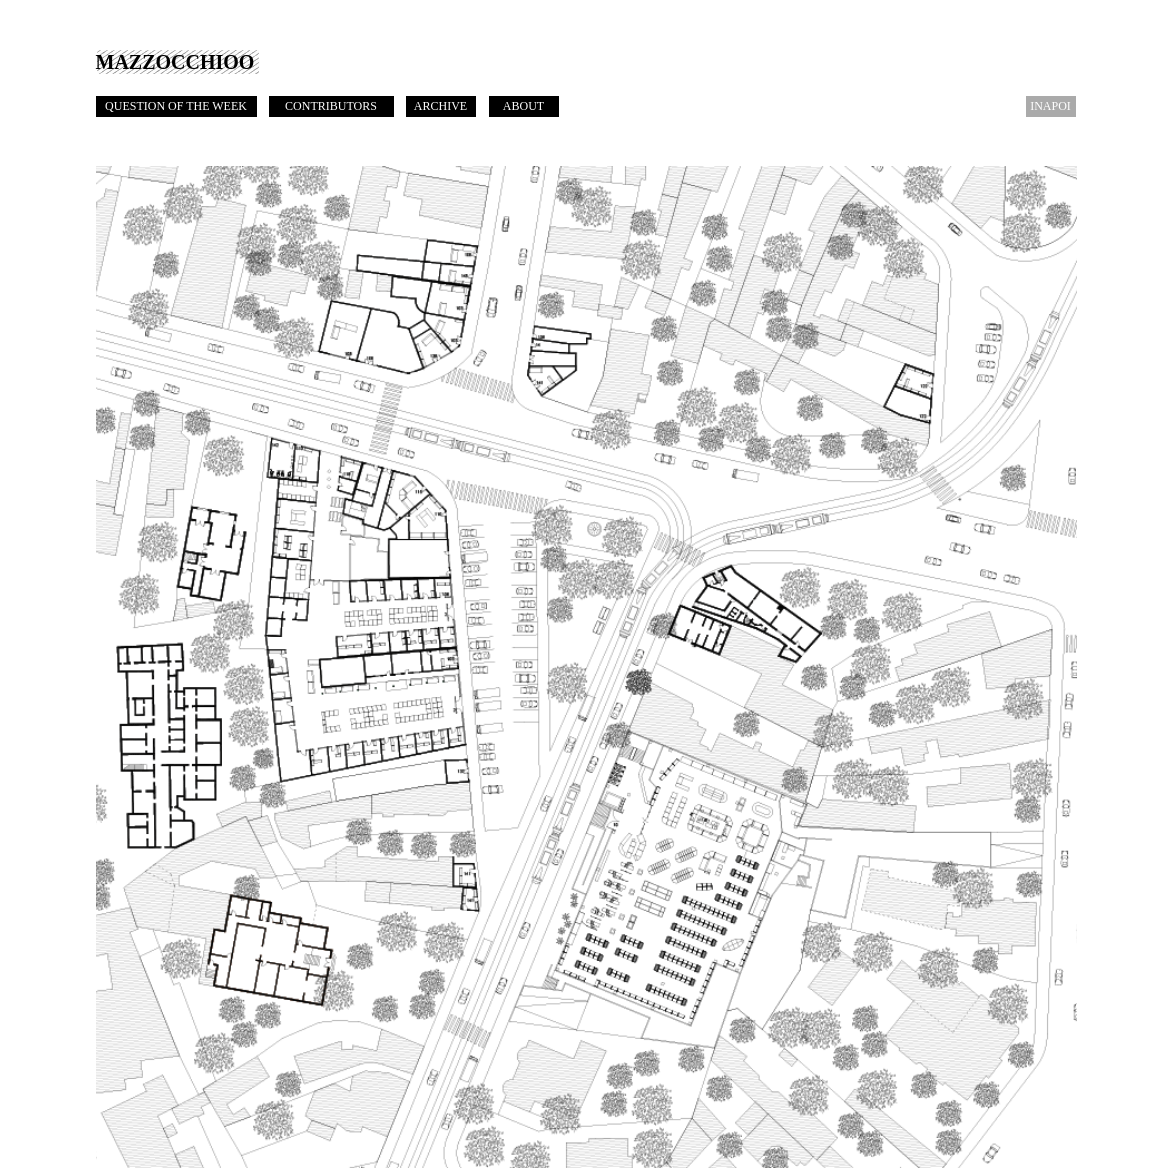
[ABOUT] (524, 106)
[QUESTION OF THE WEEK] (176, 106)
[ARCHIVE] (441, 106)
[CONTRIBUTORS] (331, 106)
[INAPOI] (1051, 106)
